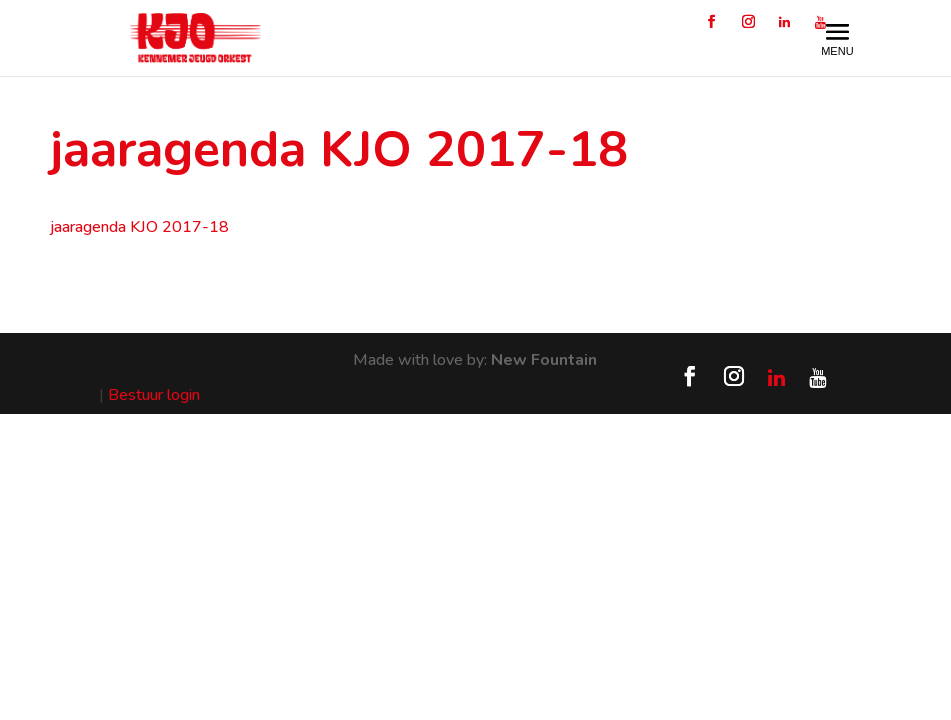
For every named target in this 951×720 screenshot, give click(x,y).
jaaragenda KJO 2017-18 (139, 227)
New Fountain (544, 360)
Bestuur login (154, 395)
